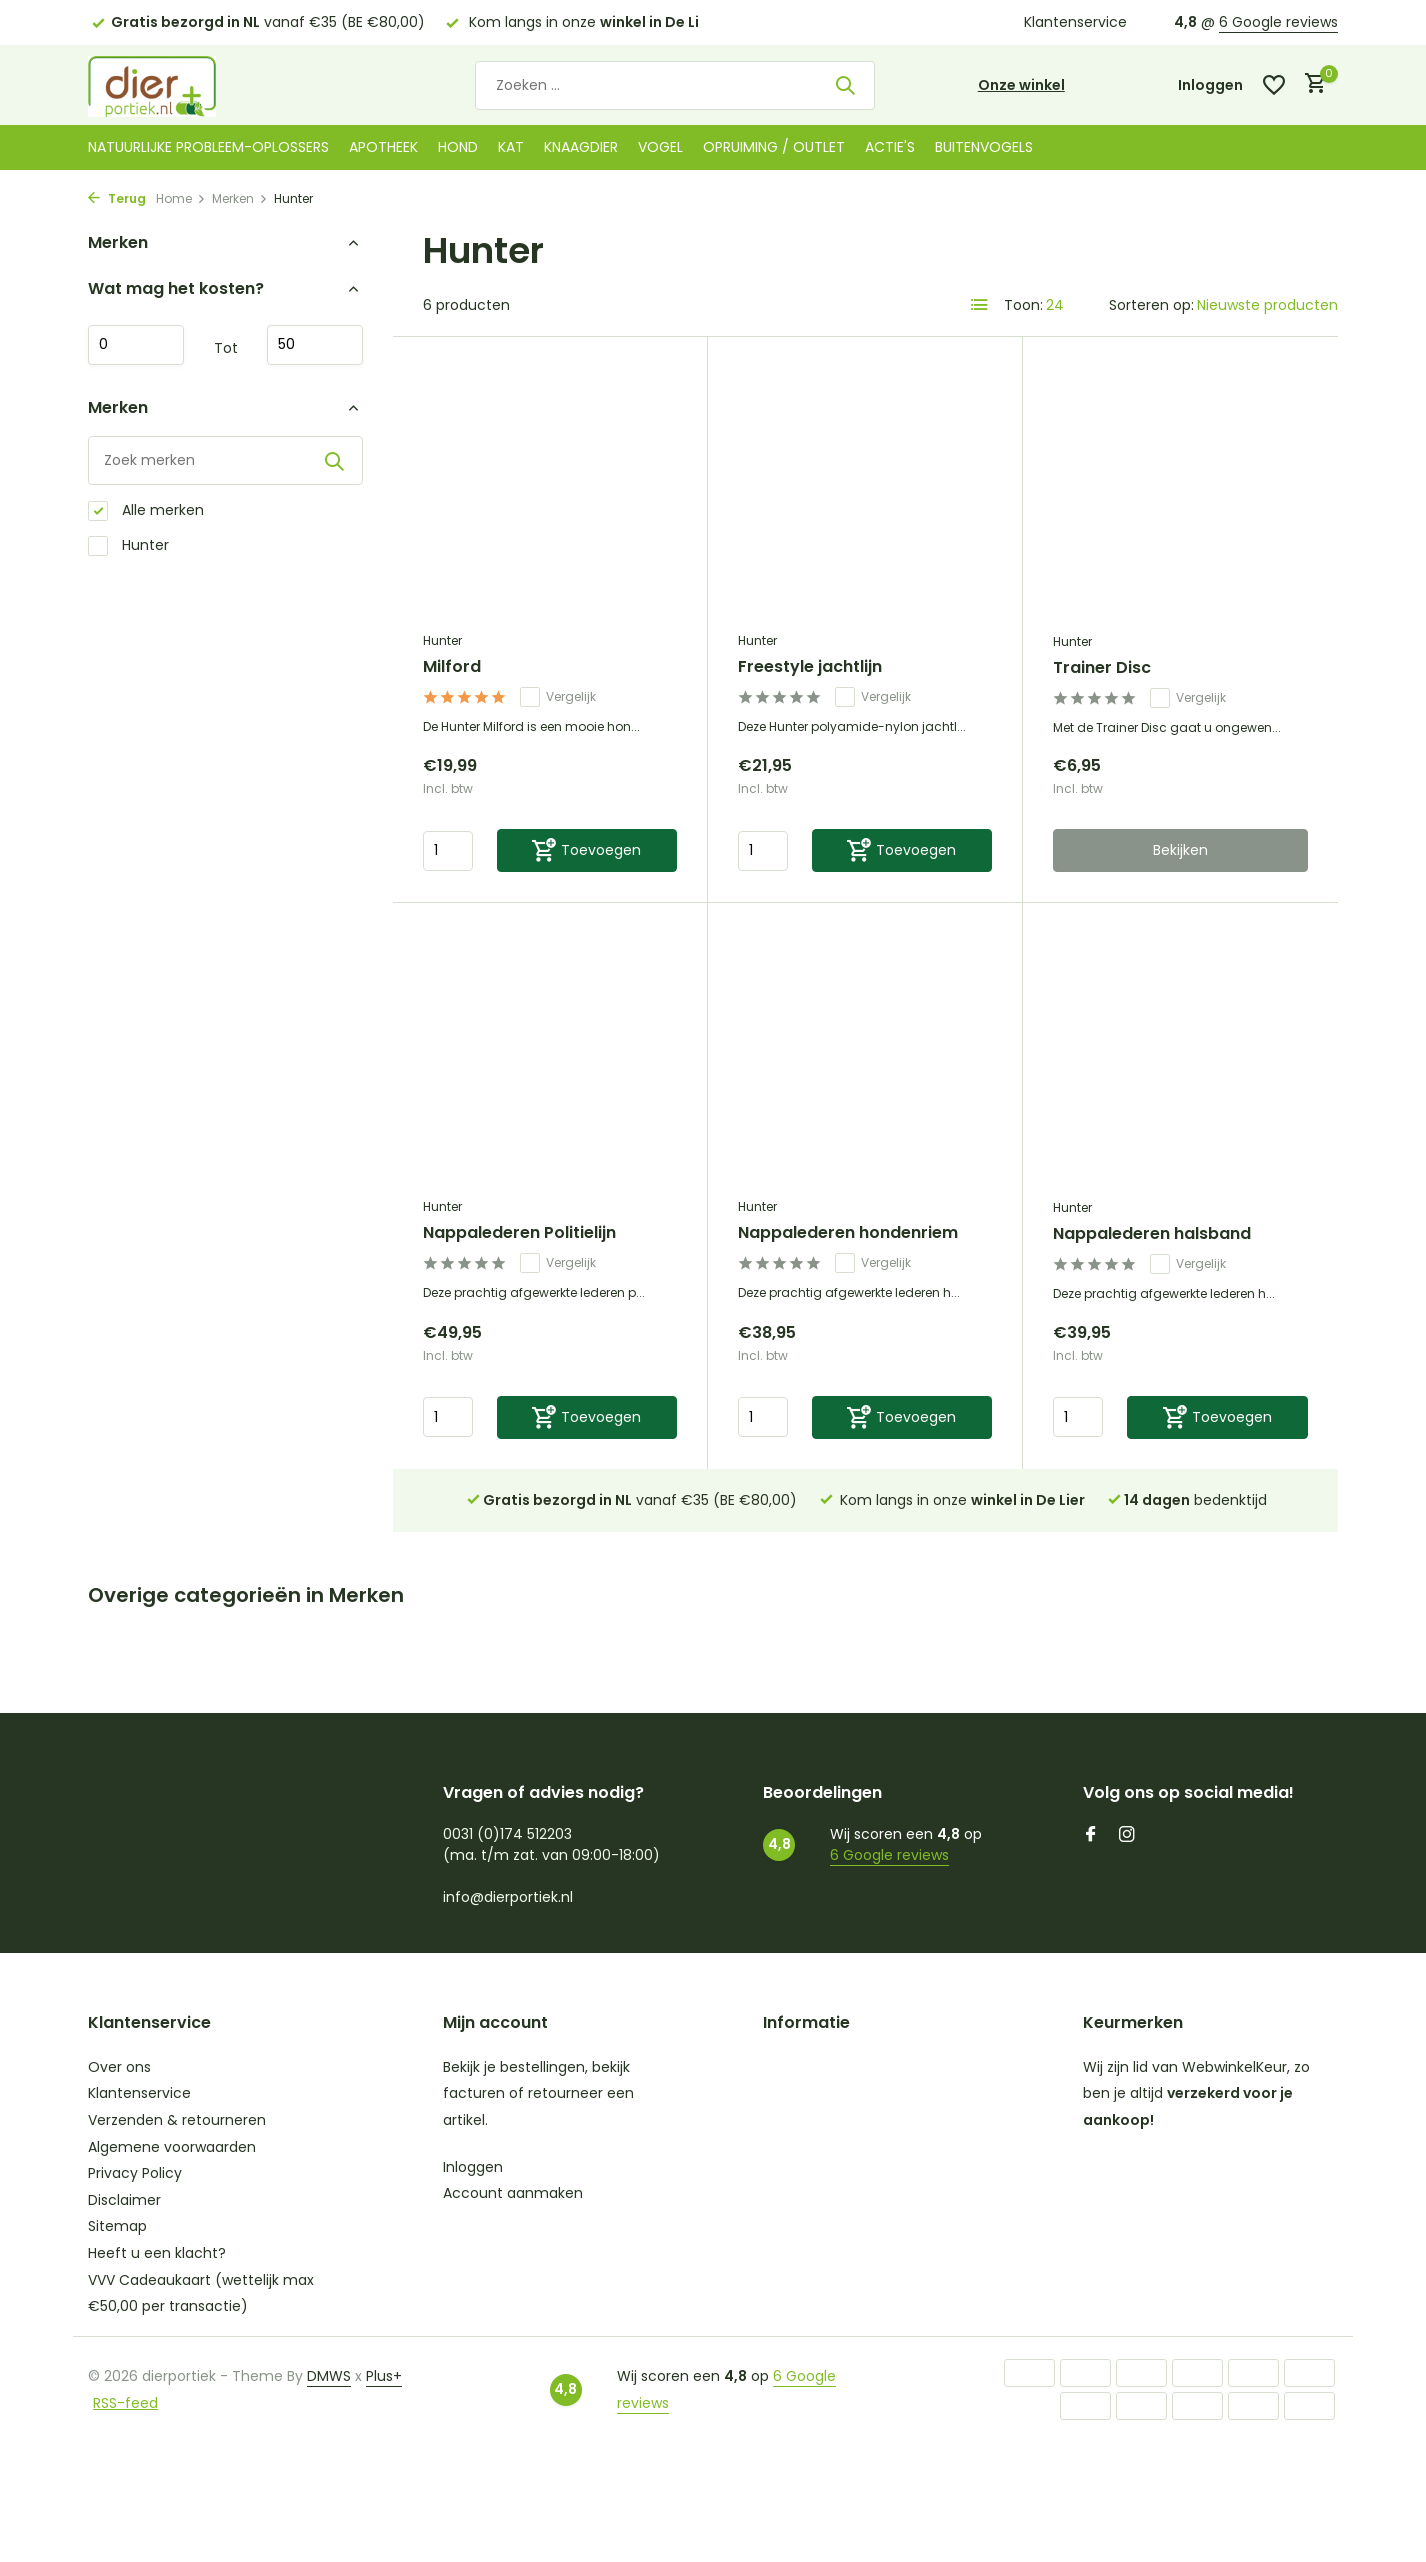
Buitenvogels (984, 147)
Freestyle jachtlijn (810, 667)
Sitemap (117, 2226)
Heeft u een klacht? (157, 2253)
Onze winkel (1021, 85)
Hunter (128, 545)
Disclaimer (124, 2200)
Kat (511, 147)
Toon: (1023, 305)
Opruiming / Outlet (774, 147)
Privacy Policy (135, 2173)
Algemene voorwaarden (172, 2147)
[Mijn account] (1210, 85)
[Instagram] (1127, 1836)
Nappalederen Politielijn (519, 1233)
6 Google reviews (1278, 22)
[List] (980, 305)
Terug (117, 198)
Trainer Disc (1102, 668)
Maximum (315, 345)
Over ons (119, 2067)
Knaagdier (581, 147)
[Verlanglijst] (1274, 85)
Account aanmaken (513, 2193)
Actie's (890, 147)
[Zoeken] (675, 85)
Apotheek (383, 147)
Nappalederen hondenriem (848, 1233)
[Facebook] (1091, 1836)
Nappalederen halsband (1152, 1234)
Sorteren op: (1151, 305)
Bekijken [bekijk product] (1180, 850)
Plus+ (384, 2376)
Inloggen (473, 2167)
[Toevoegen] (587, 850)
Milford (452, 667)
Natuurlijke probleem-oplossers (208, 147)
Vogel (660, 147)
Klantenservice (1075, 22)
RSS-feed (125, 2403)
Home (181, 198)
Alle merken (146, 510)
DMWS (329, 2376)
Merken (240, 198)
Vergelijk (558, 697)
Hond (458, 147)
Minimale (136, 345)
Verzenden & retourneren (177, 2120)
